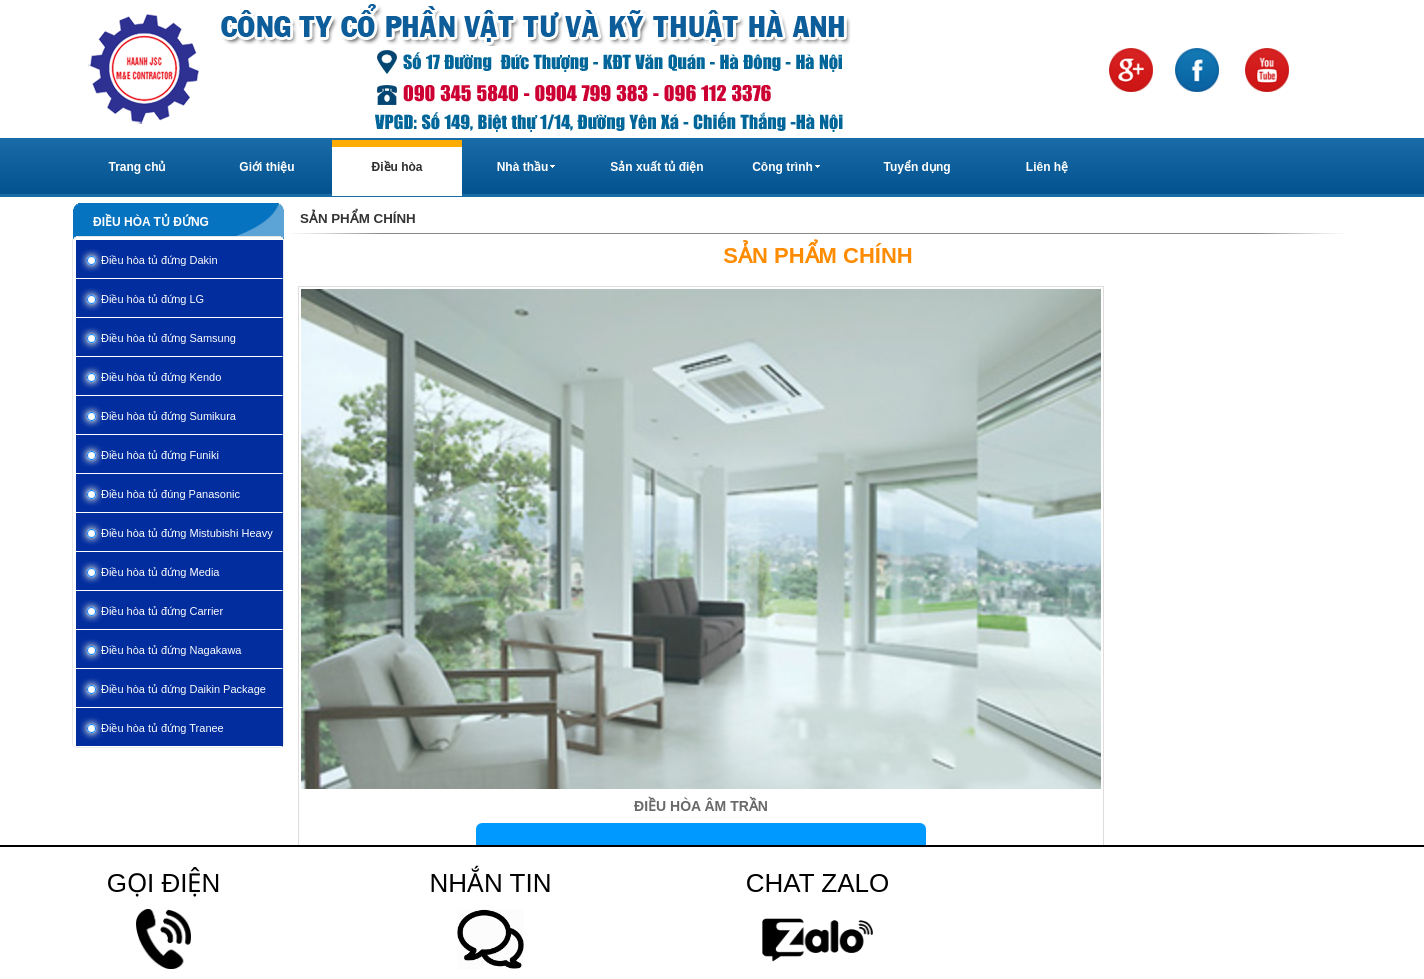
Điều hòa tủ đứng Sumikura (168, 416)
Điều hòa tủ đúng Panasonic (170, 494)
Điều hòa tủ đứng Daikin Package (183, 689)
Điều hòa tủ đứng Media (160, 572)
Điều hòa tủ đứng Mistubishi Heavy (187, 533)
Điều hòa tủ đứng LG (152, 299)
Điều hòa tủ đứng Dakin (159, 260)
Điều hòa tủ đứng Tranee (162, 728)
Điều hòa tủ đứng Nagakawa (171, 650)
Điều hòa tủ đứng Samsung (168, 338)
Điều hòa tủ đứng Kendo (161, 377)
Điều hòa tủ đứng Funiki (160, 455)
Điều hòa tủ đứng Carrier (162, 611)
